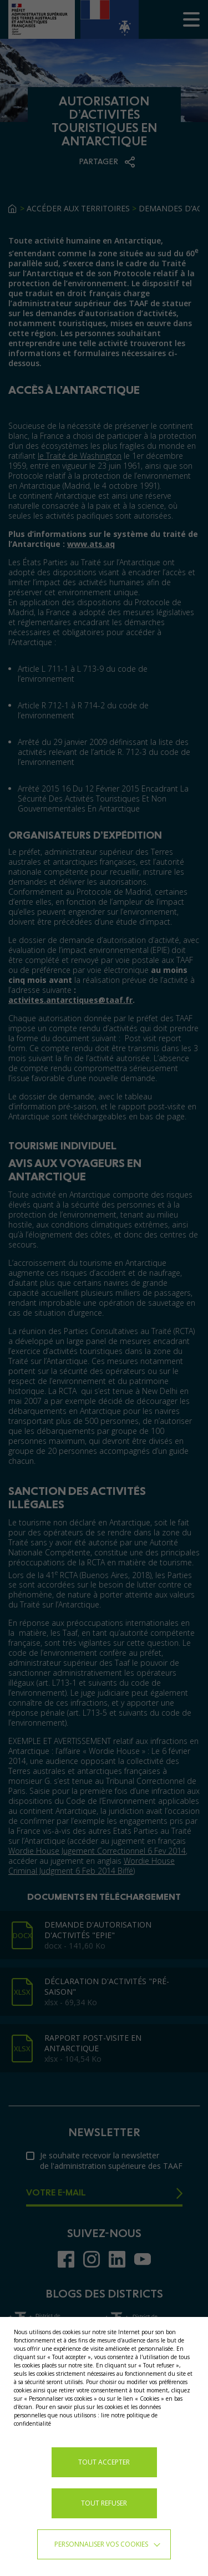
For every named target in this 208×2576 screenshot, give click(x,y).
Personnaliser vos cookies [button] (101, 2544)
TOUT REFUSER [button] (104, 2503)
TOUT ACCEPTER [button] (104, 2462)
